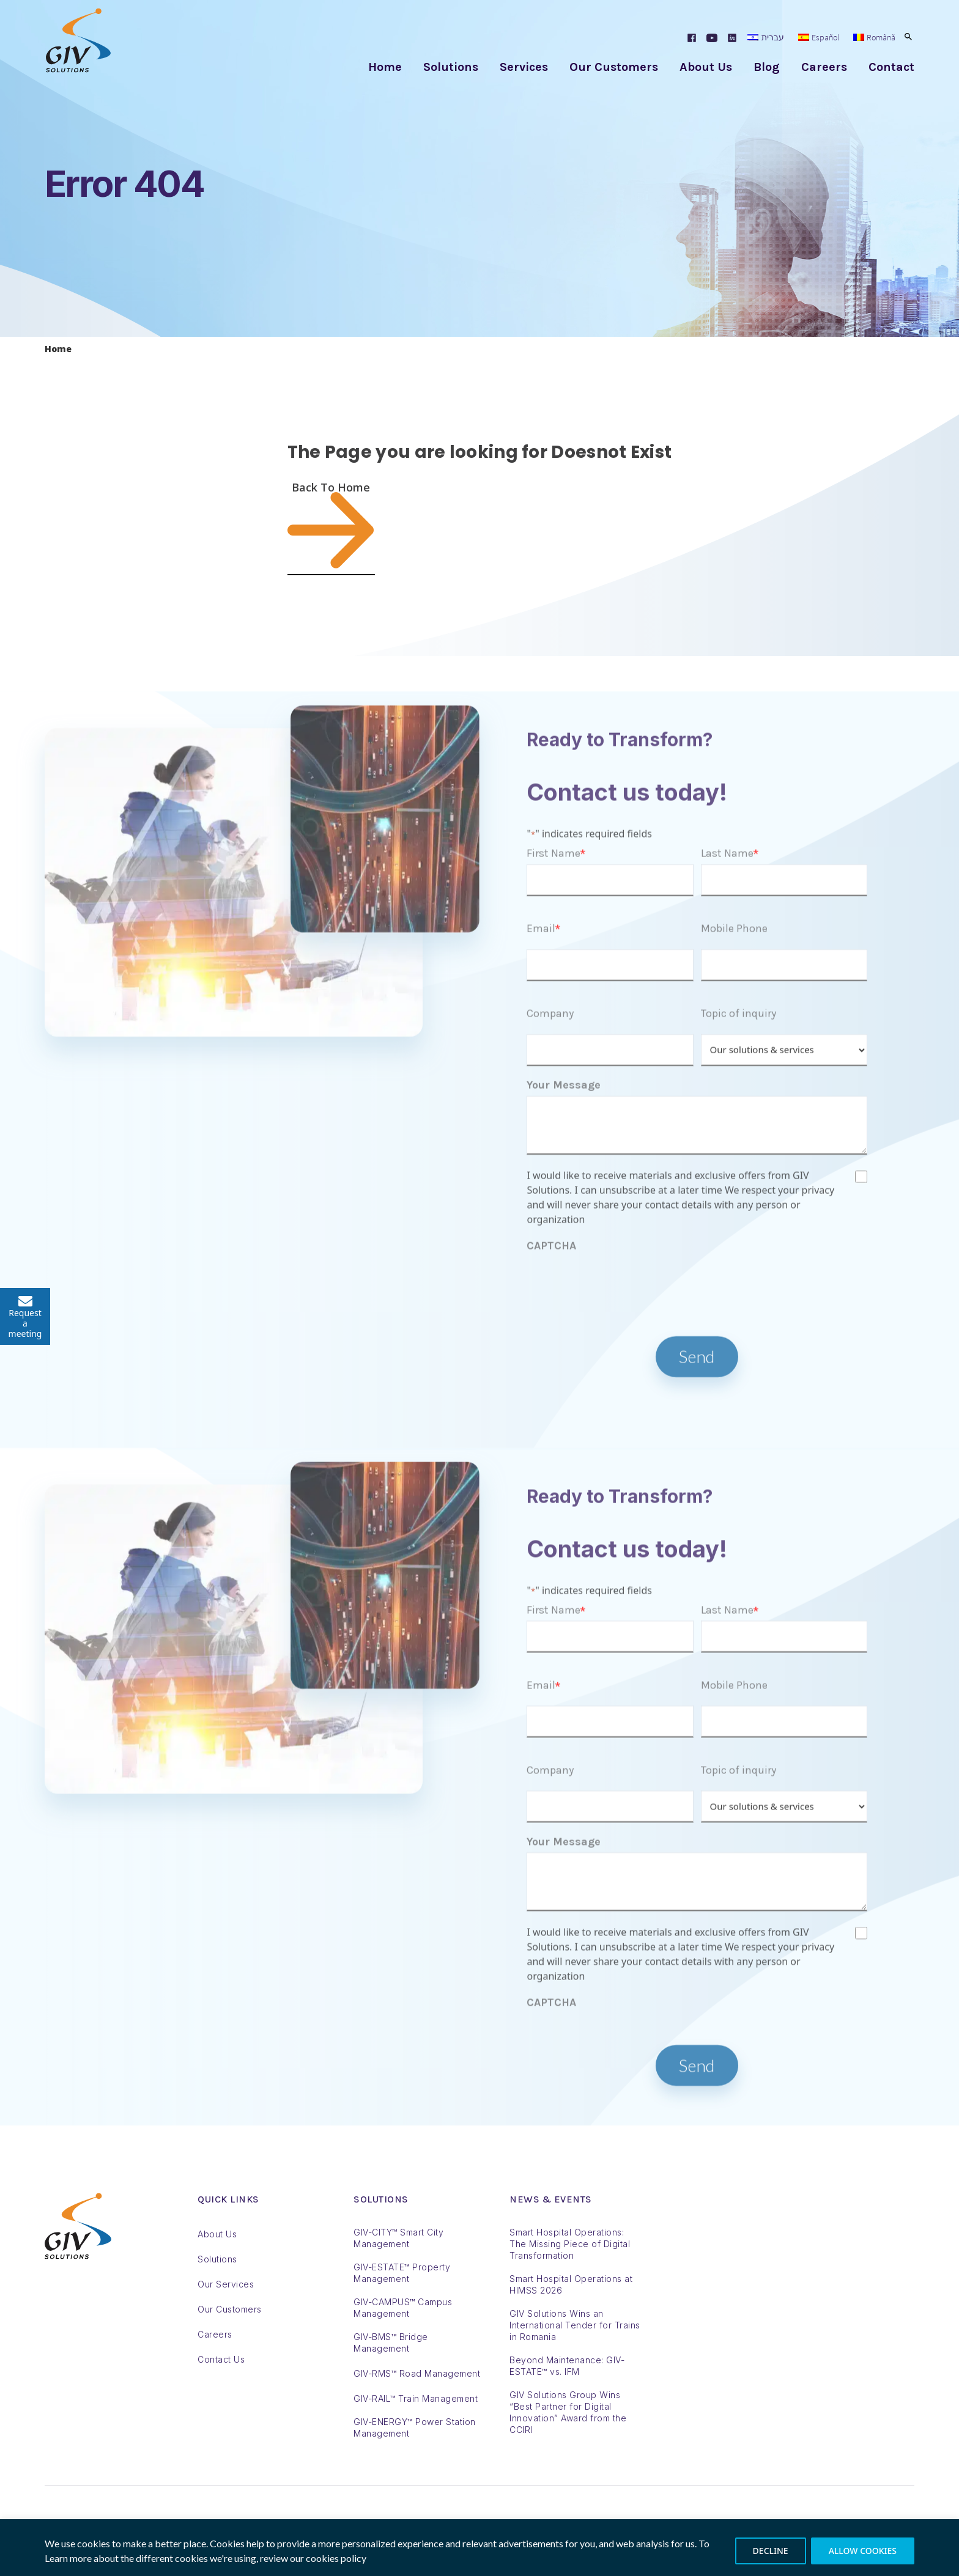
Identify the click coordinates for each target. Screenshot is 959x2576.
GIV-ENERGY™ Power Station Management (415, 2427)
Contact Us (221, 2359)
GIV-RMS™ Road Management (417, 2373)
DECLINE (770, 2550)
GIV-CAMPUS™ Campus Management (403, 2308)
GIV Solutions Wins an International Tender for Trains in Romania (574, 2325)
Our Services (226, 2284)
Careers (824, 67)
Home (385, 67)
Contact (891, 67)
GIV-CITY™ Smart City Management (398, 2238)
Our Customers (613, 67)
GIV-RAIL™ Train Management (416, 2398)
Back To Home (331, 526)
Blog (767, 67)
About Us (705, 67)
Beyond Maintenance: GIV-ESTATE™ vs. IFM (566, 2366)
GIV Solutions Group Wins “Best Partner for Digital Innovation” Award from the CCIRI (567, 2412)
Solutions (450, 67)
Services (524, 67)
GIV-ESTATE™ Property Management (402, 2273)
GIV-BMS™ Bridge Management (391, 2342)
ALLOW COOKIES (863, 2550)
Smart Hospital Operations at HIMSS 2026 (570, 2284)
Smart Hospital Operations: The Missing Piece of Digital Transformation (569, 2244)
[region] (479, 2547)
